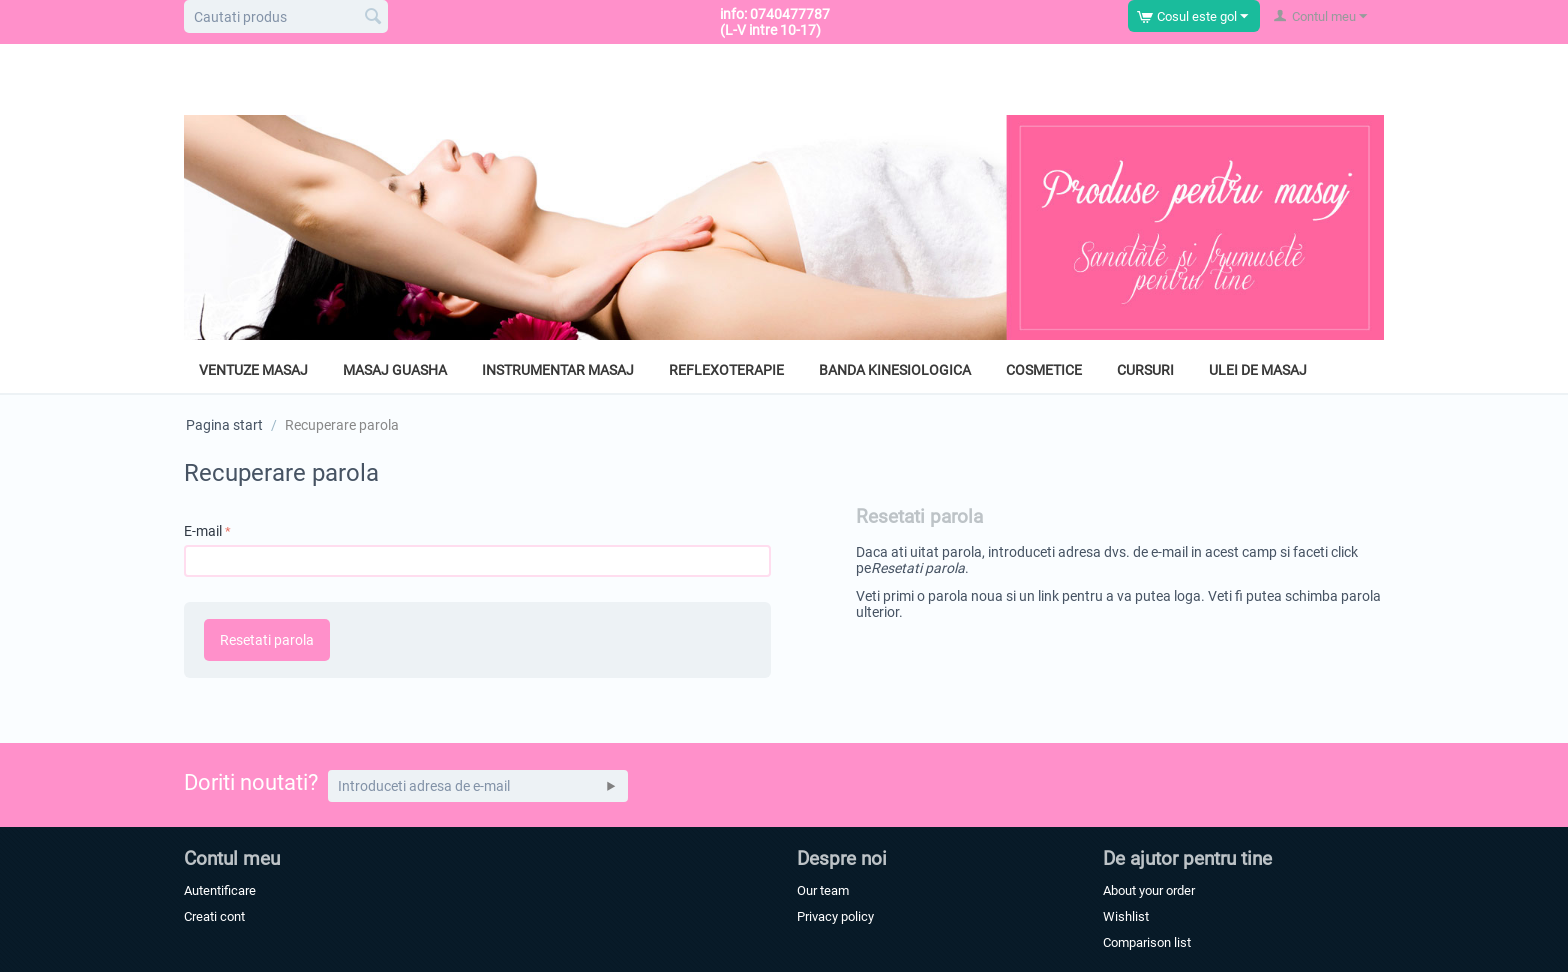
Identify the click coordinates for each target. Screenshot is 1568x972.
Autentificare (220, 890)
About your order (1149, 890)
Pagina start (224, 425)
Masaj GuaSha (395, 370)
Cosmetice (1044, 370)
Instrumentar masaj (558, 370)
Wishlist (1126, 916)
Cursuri (1145, 370)
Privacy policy (835, 916)
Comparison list (1147, 942)
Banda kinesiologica (895, 370)
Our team (823, 890)
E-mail (203, 531)
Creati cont (214, 916)
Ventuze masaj (253, 370)
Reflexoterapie (726, 370)
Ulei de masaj (1258, 370)
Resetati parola (267, 640)
